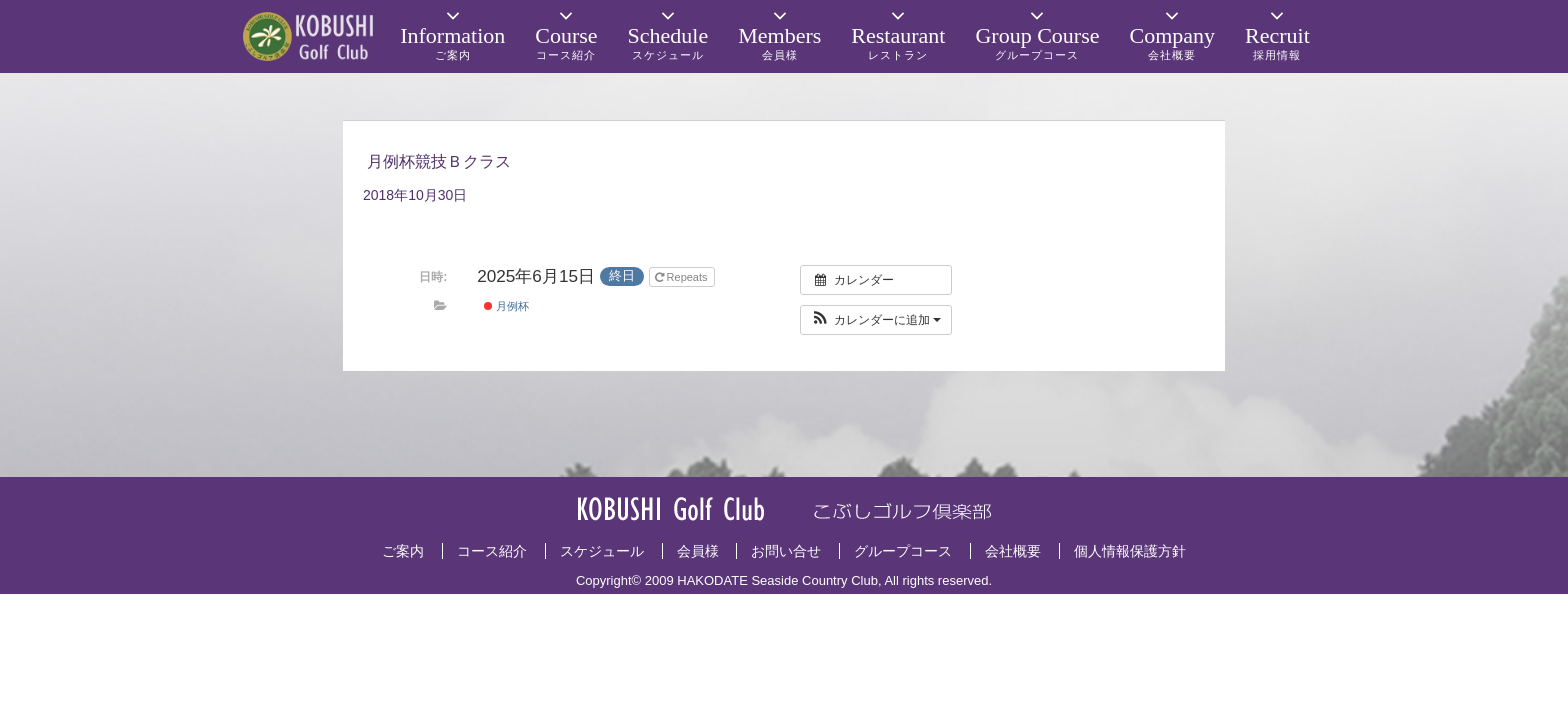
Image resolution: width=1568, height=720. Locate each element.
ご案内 (403, 551)
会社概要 (1013, 551)
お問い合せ (786, 551)
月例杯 (506, 306)
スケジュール (602, 551)
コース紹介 (492, 551)
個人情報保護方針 (1130, 551)
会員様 (698, 551)
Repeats (683, 277)
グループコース (903, 551)
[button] (876, 320)
